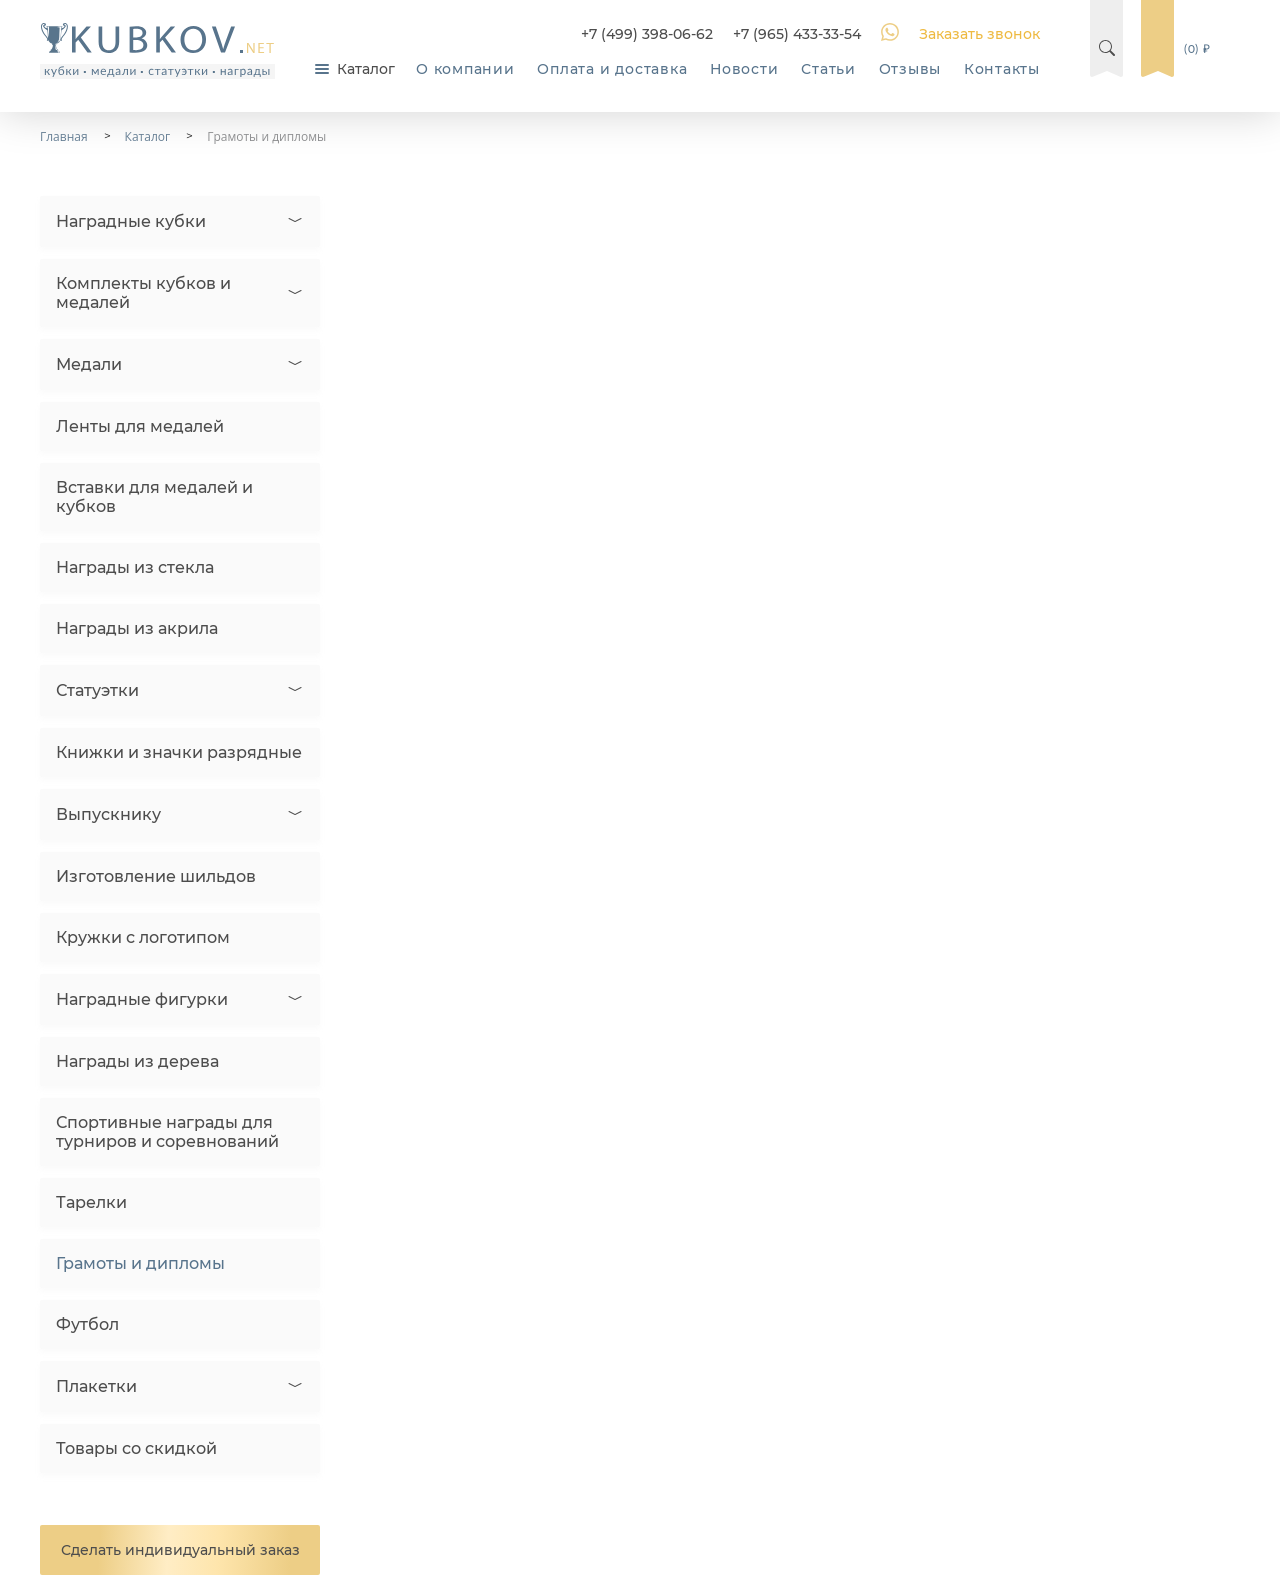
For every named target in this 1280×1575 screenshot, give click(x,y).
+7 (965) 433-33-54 (797, 34)
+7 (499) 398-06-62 (647, 34)
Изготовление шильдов (156, 876)
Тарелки (91, 1202)
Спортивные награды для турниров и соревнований (167, 1132)
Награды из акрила (137, 628)
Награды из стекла (135, 567)
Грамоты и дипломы (140, 1263)
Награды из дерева (137, 1061)
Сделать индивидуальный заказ (180, 1550)
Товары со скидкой (136, 1448)
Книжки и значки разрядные (179, 752)
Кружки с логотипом (143, 937)
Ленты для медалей (140, 426)
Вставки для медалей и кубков (154, 497)
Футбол (87, 1324)
